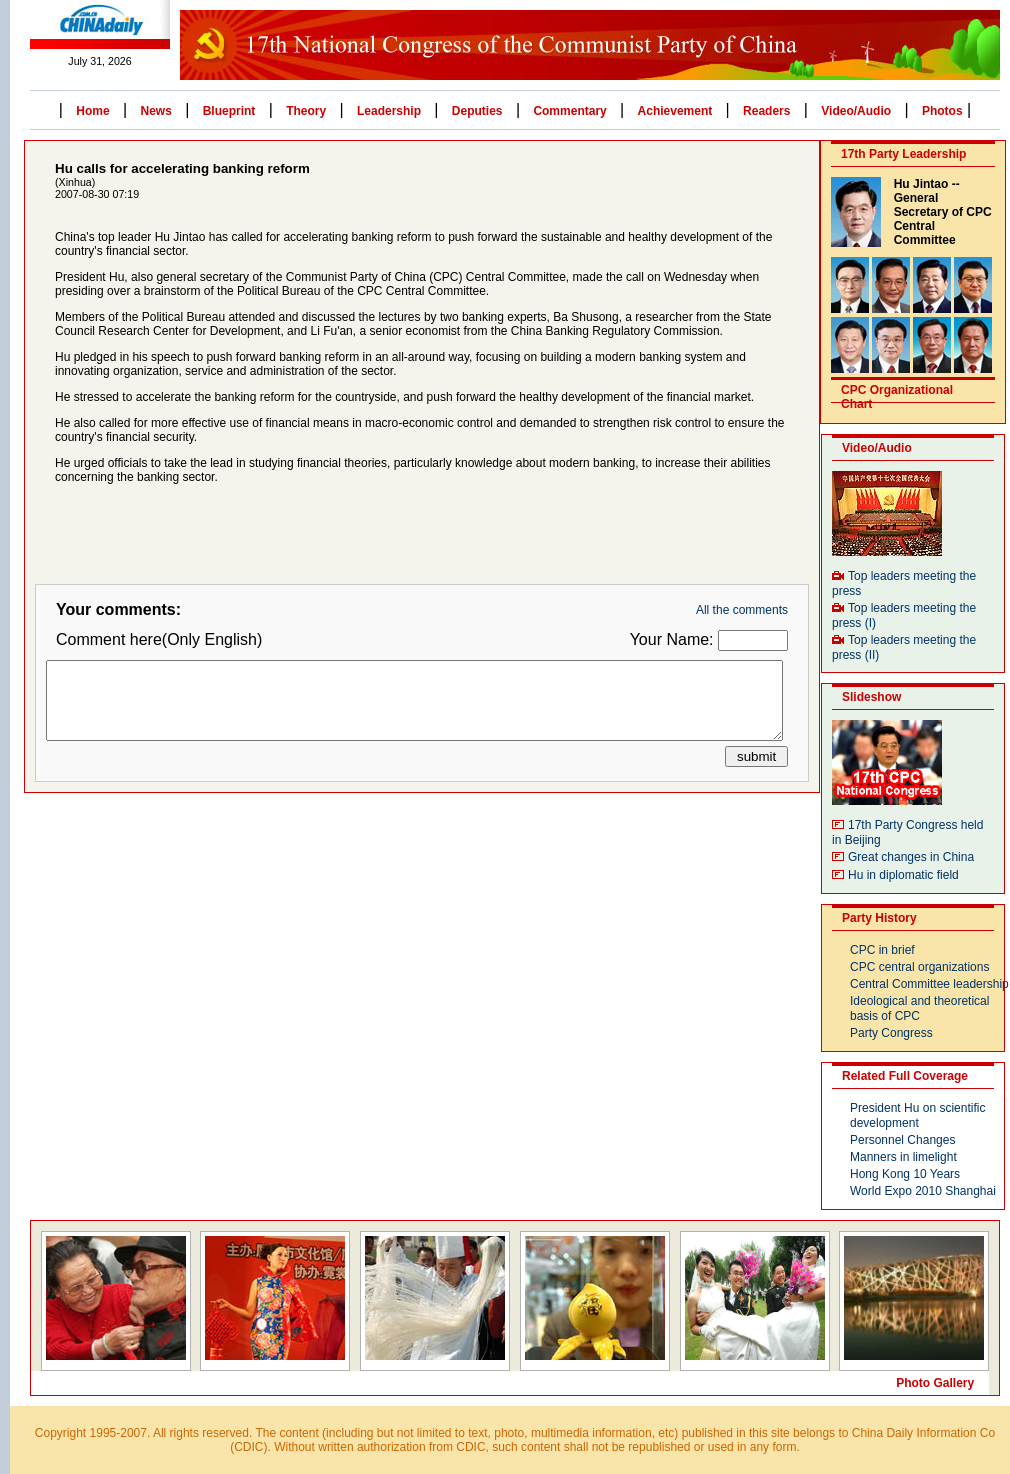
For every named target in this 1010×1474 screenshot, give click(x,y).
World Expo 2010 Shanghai (923, 1191)
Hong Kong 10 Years (905, 1174)
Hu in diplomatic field (903, 875)
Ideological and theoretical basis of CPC (919, 1008)
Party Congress (891, 1033)
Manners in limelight (903, 1157)
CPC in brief (882, 950)
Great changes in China (911, 857)
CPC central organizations (919, 967)
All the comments (742, 610)
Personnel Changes (902, 1140)
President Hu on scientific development (917, 1115)
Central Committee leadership (929, 984)
